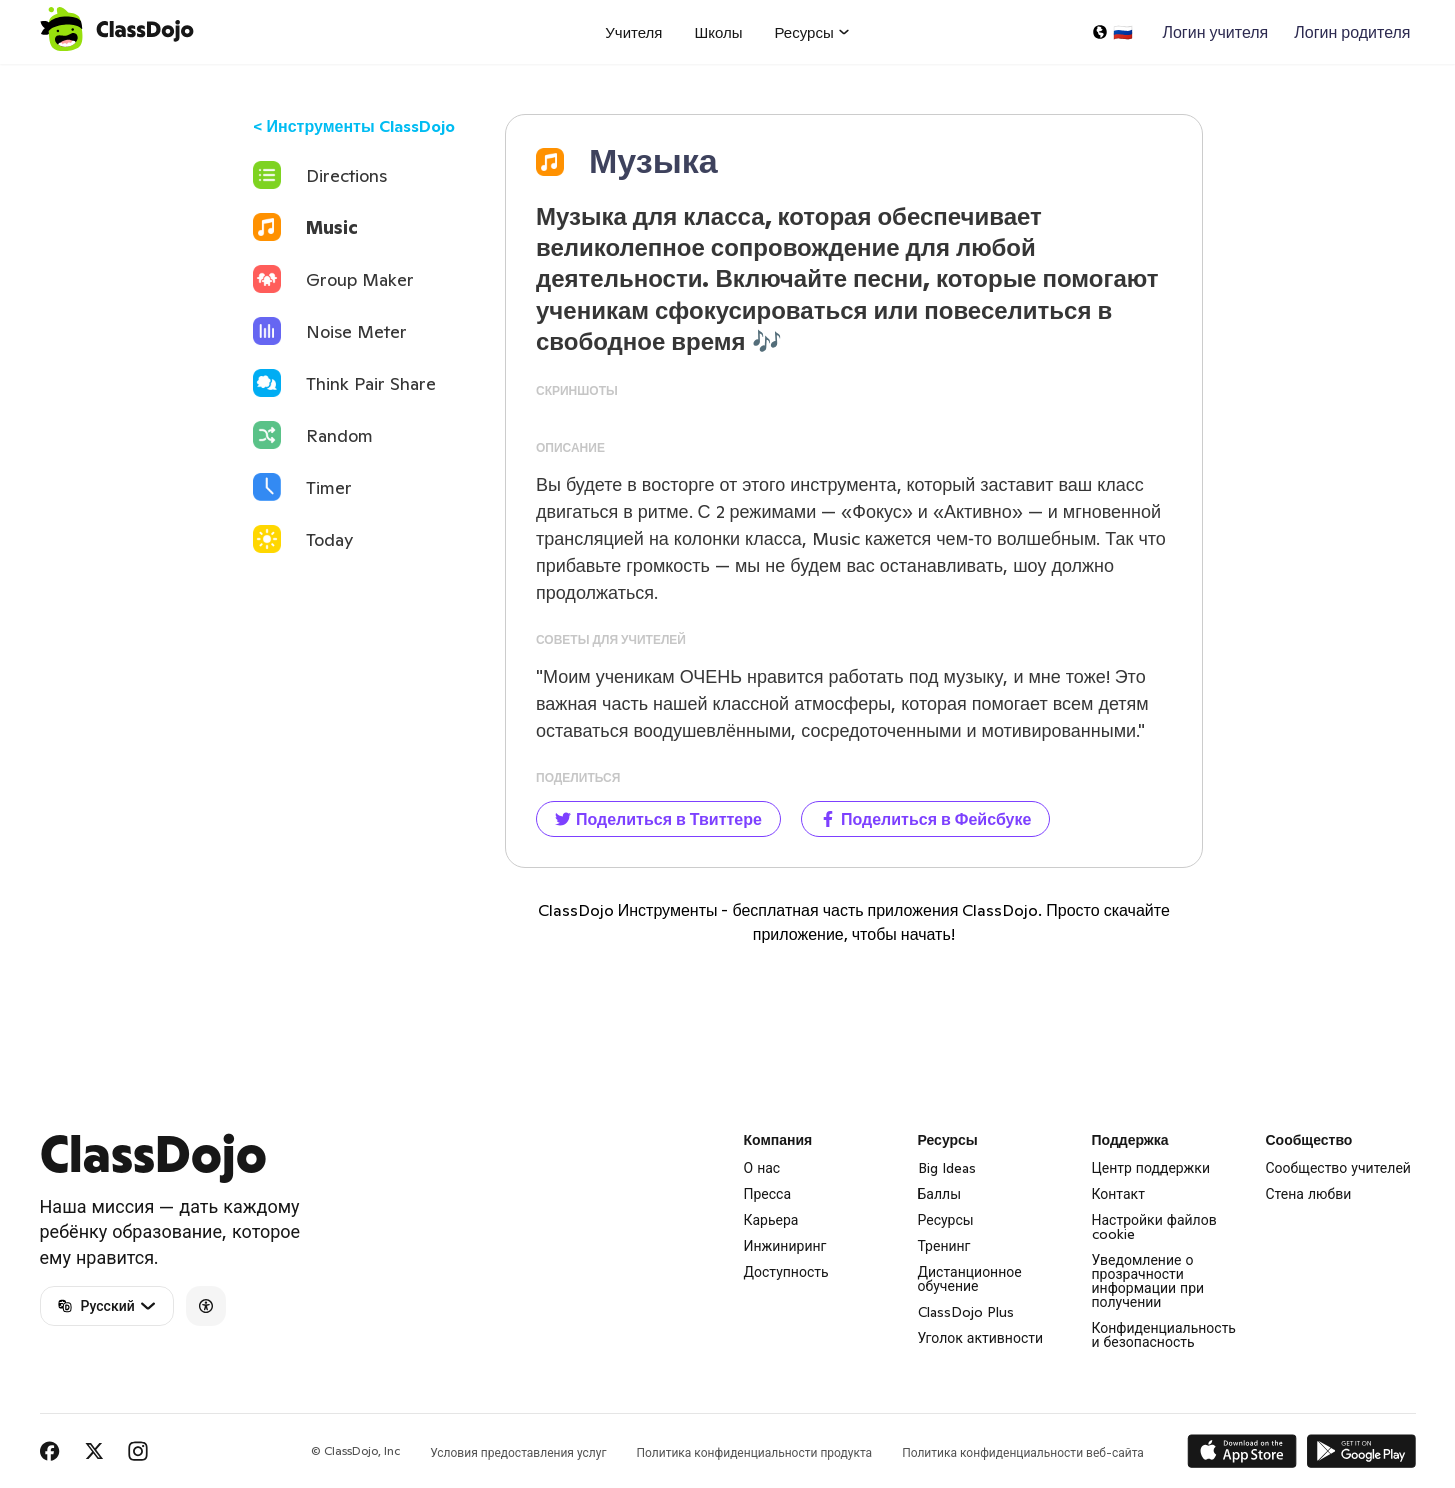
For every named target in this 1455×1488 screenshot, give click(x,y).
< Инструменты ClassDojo (354, 126)
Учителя (633, 32)
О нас (762, 1168)
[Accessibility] (206, 1306)
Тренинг (944, 1246)
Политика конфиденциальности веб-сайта (1023, 1452)
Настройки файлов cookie (1154, 1227)
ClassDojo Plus (966, 1312)
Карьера (771, 1220)
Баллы (940, 1194)
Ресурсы (946, 1220)
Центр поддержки (1151, 1168)
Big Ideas (947, 1168)
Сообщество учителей (1338, 1168)
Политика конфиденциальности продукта (754, 1452)
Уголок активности (981, 1338)
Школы (718, 32)
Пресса (768, 1194)
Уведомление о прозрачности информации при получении (1148, 1281)
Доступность (786, 1272)
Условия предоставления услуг (518, 1452)
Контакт (1118, 1194)
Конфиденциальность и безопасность (1164, 1335)
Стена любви (1309, 1194)
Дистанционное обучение (970, 1279)
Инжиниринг (785, 1246)
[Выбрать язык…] (1112, 32)
